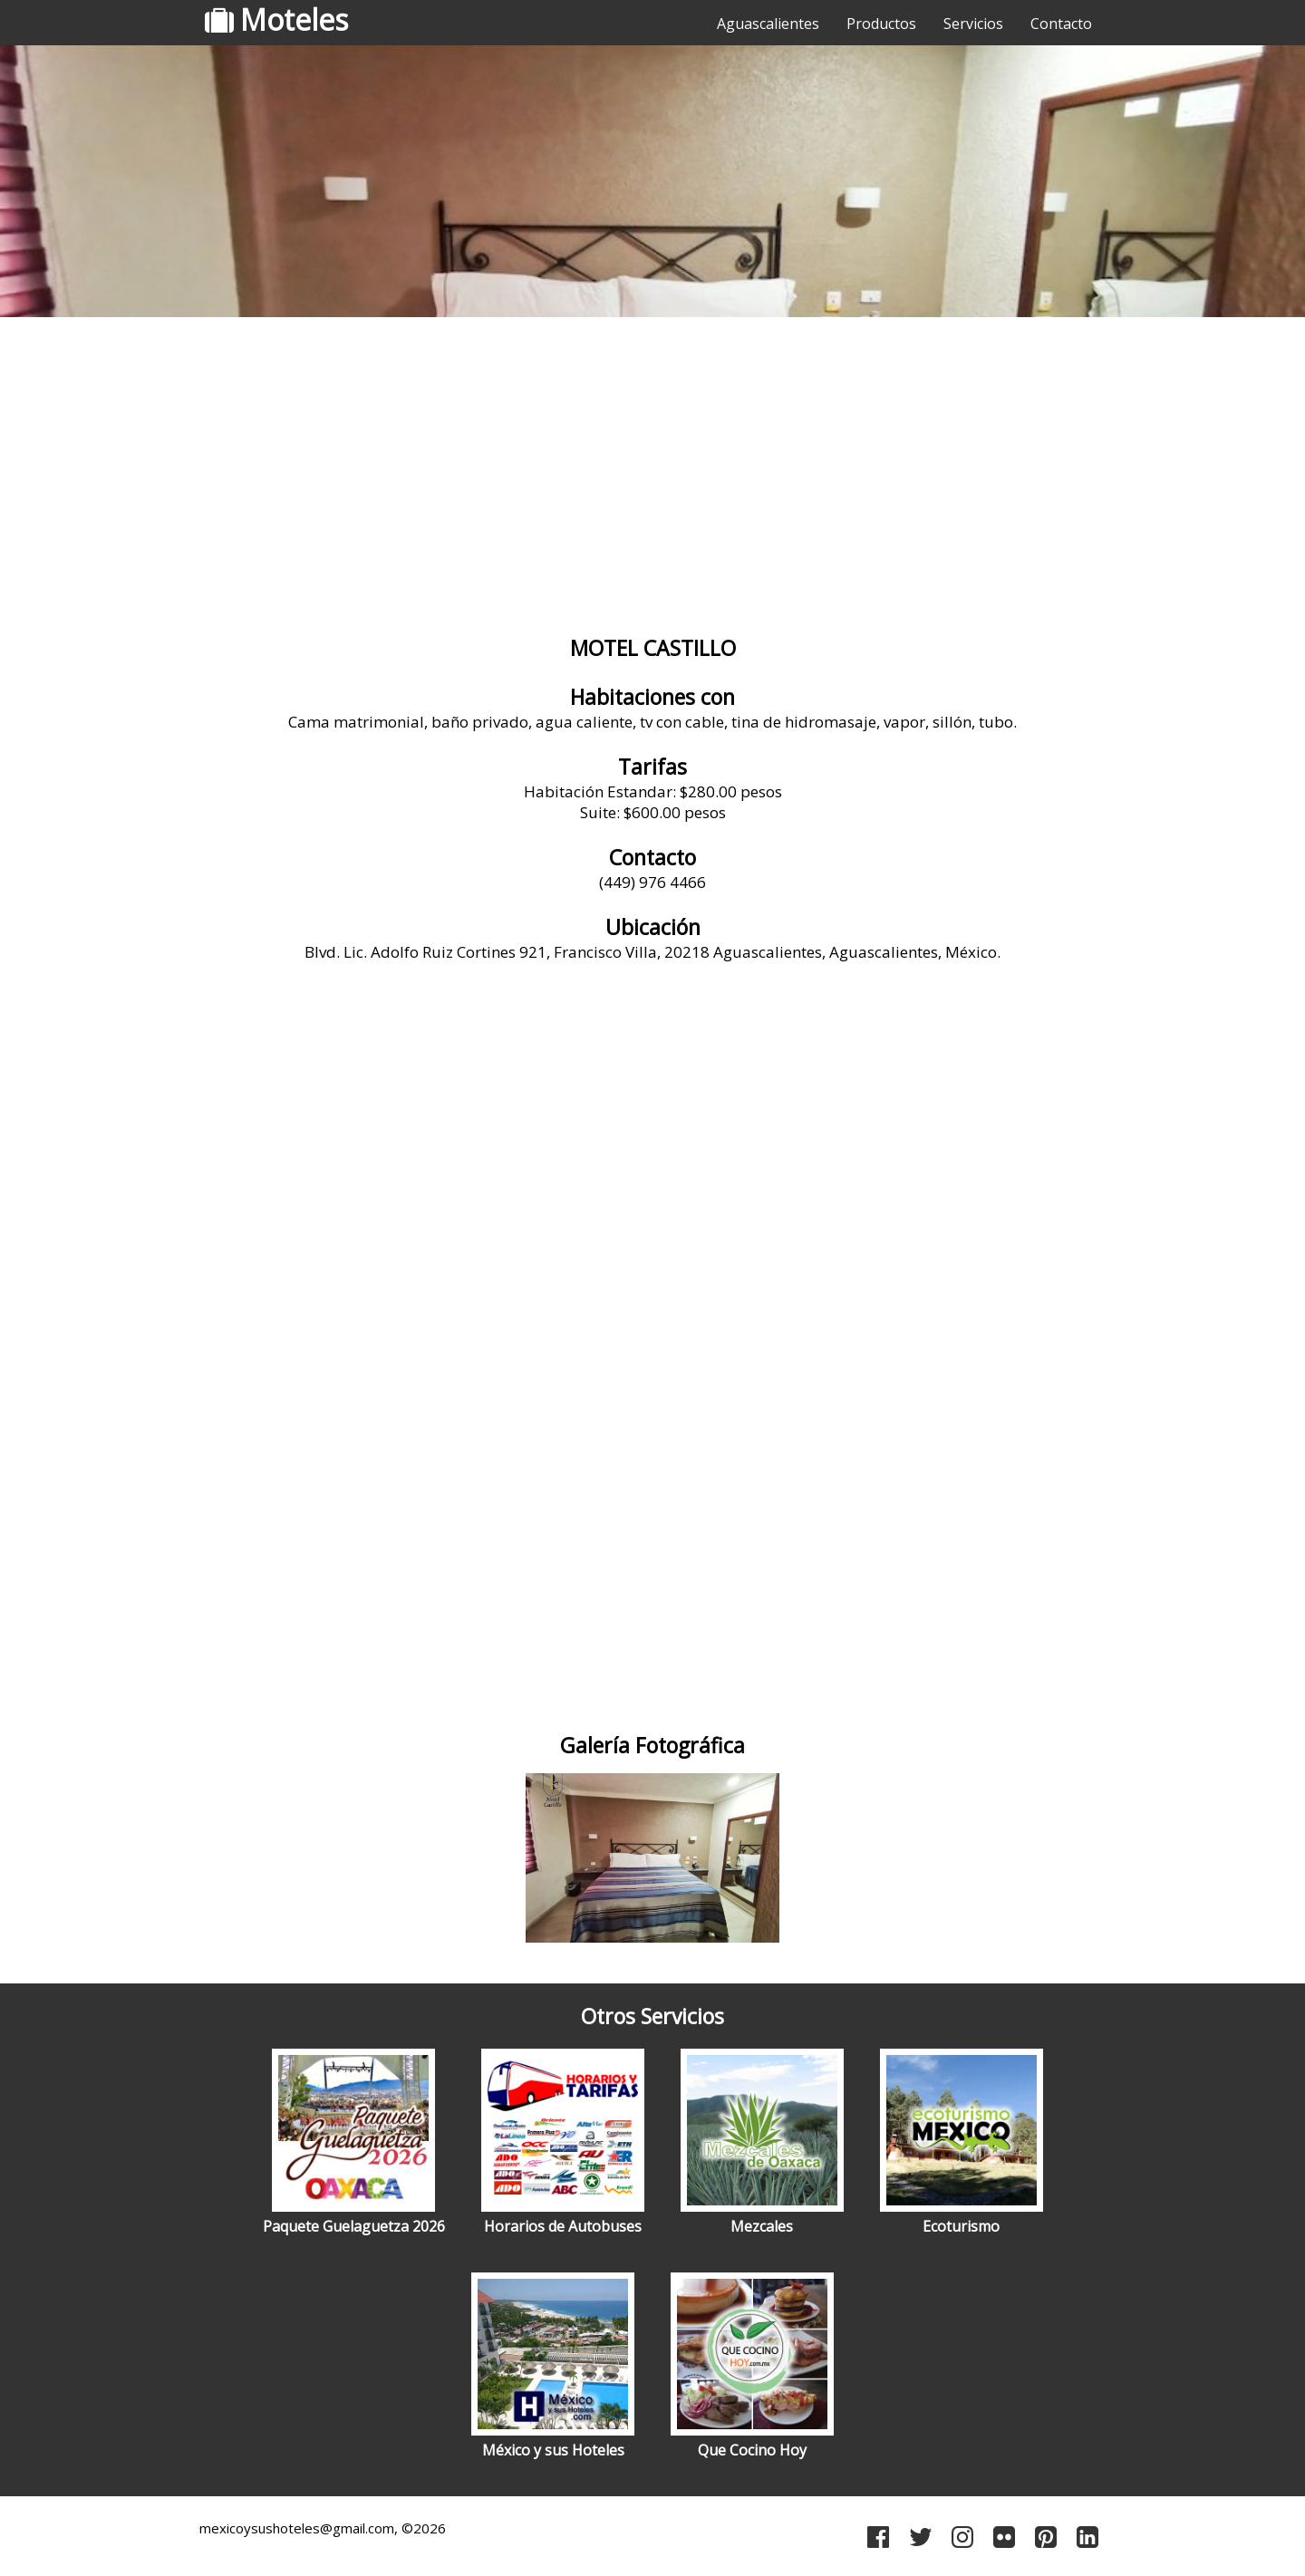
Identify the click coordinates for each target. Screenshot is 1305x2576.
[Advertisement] (652, 466)
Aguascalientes (768, 24)
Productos (881, 24)
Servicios (973, 24)
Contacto (1061, 24)
